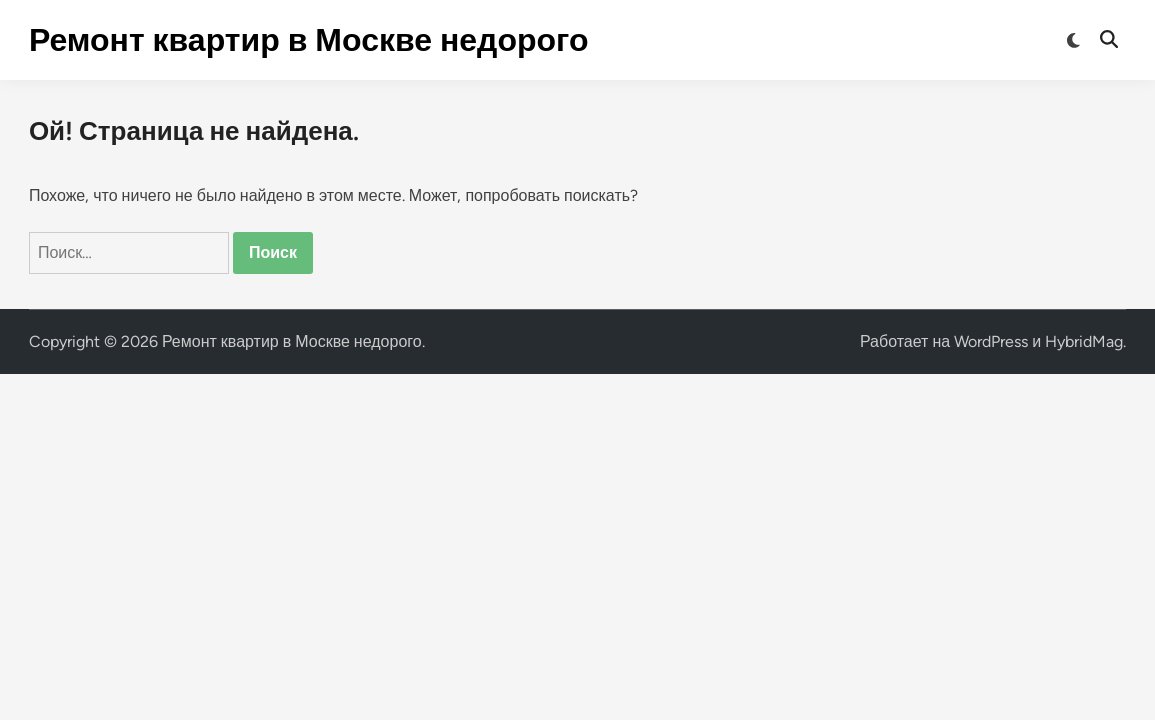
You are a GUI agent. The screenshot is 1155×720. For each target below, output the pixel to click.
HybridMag (1084, 341)
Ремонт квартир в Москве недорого (309, 40)
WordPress (991, 341)
